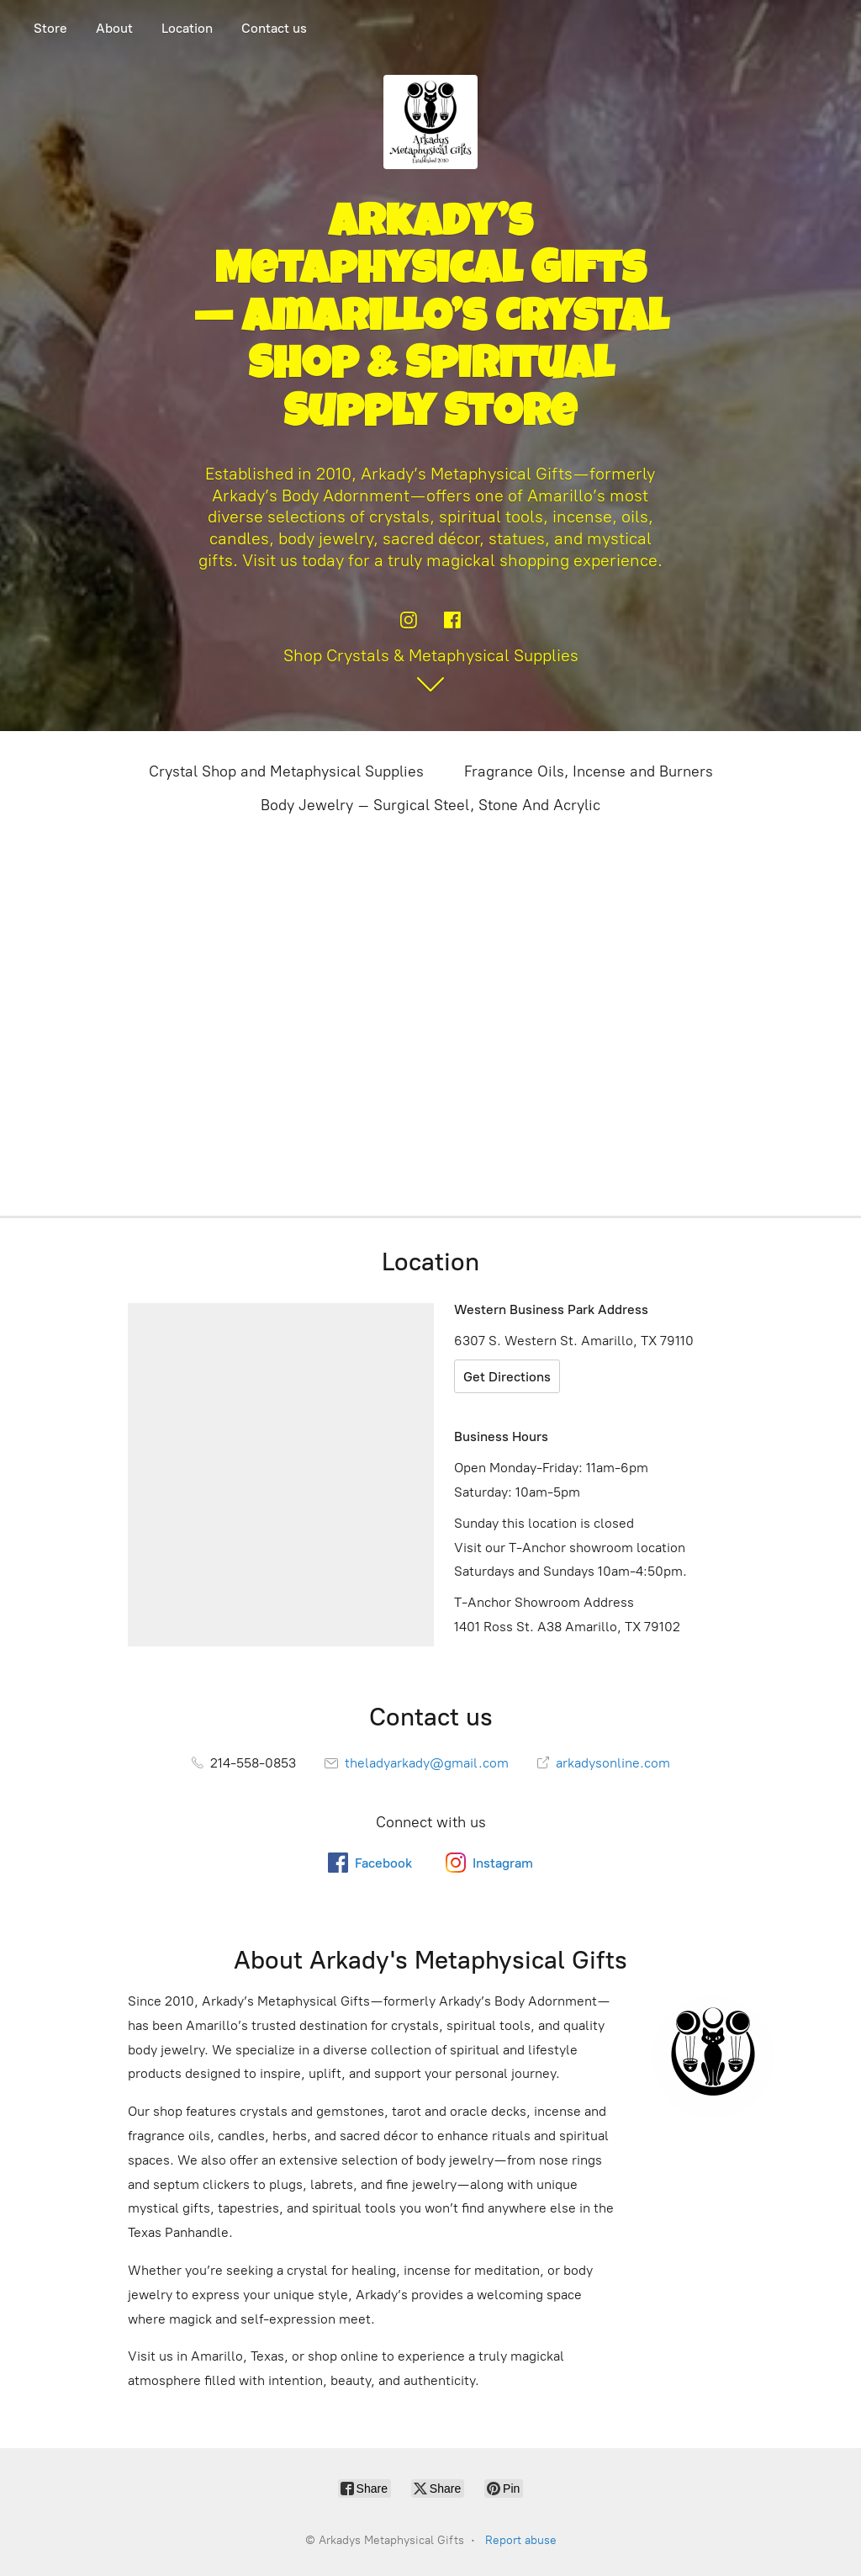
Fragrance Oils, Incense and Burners (588, 771)
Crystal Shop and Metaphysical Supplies (286, 771)
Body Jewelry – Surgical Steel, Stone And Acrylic (430, 805)
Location (187, 28)
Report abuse (521, 2540)
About (114, 28)
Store (50, 28)
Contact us (274, 28)
